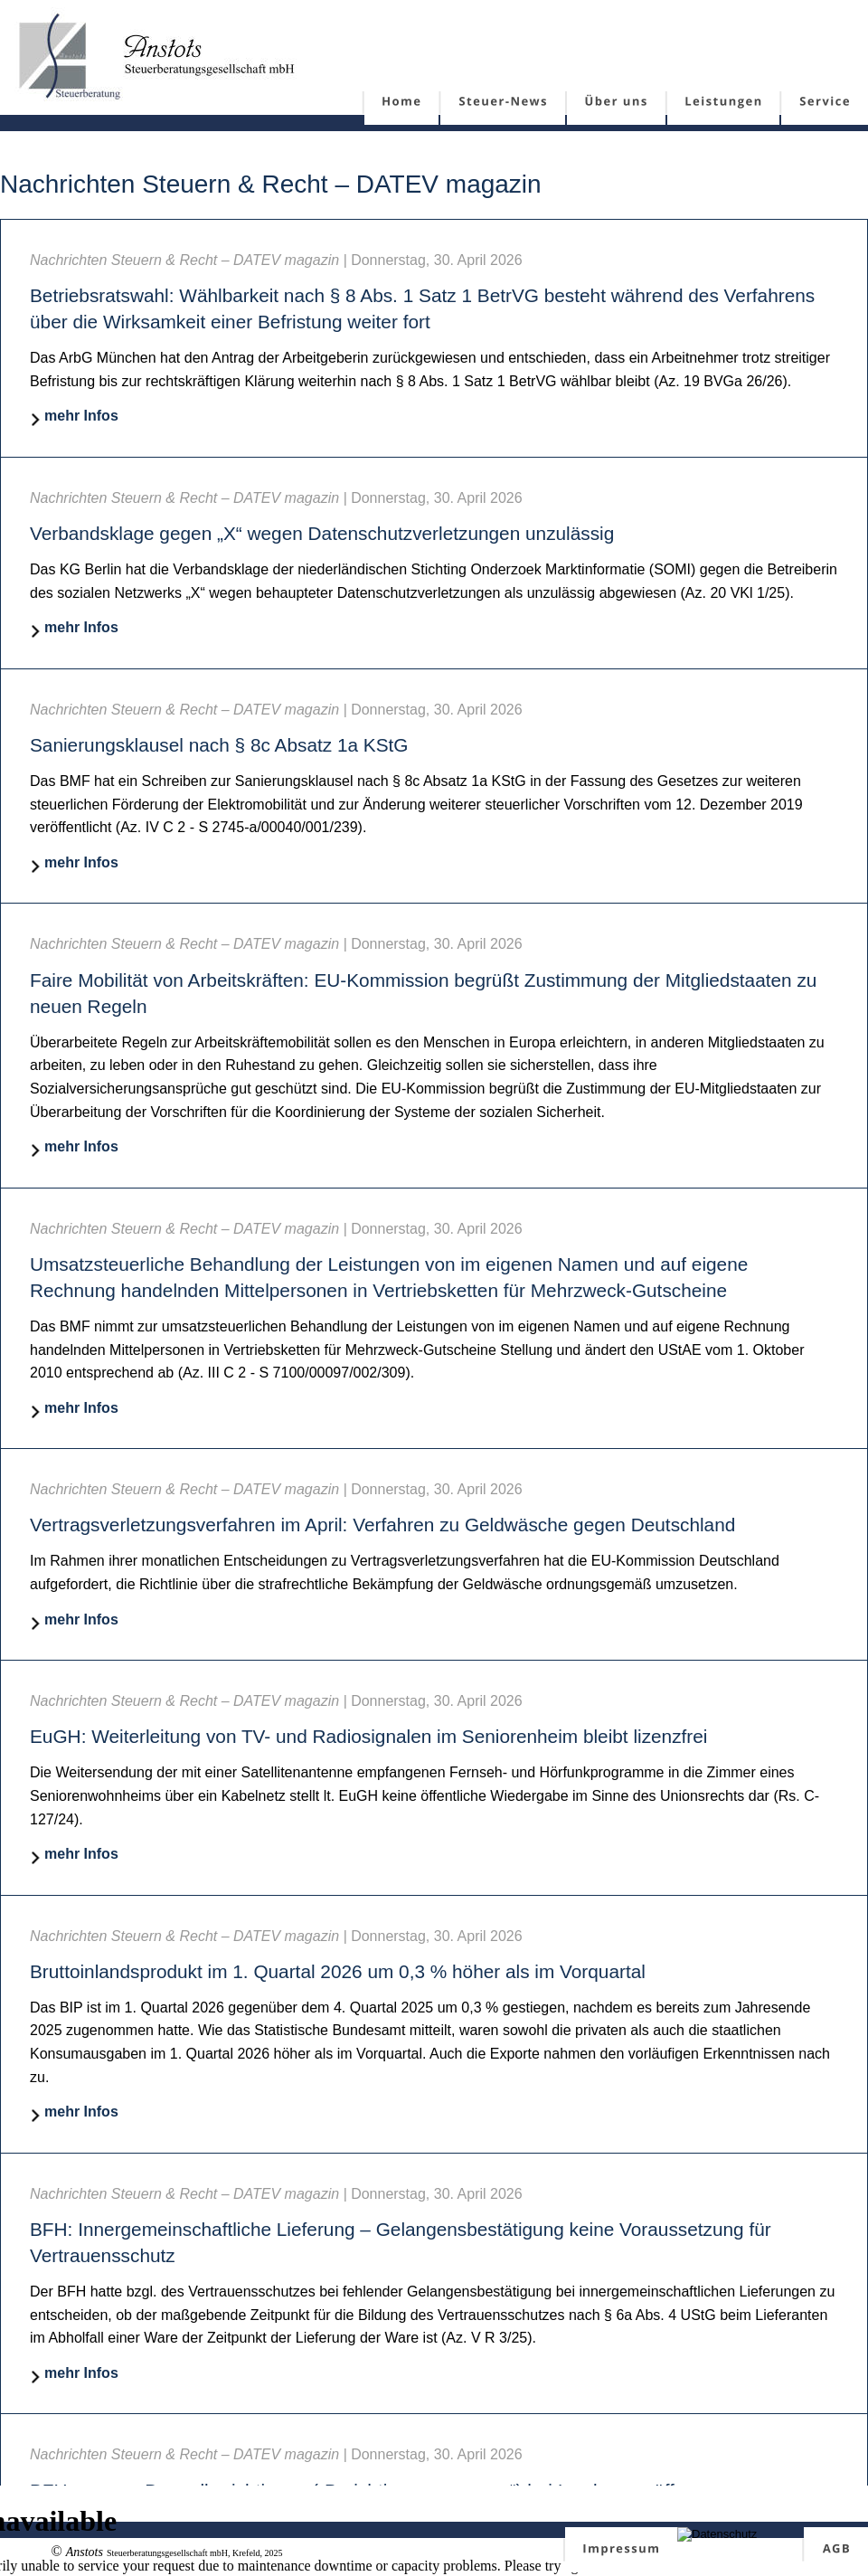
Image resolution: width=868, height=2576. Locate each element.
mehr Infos (81, 415)
